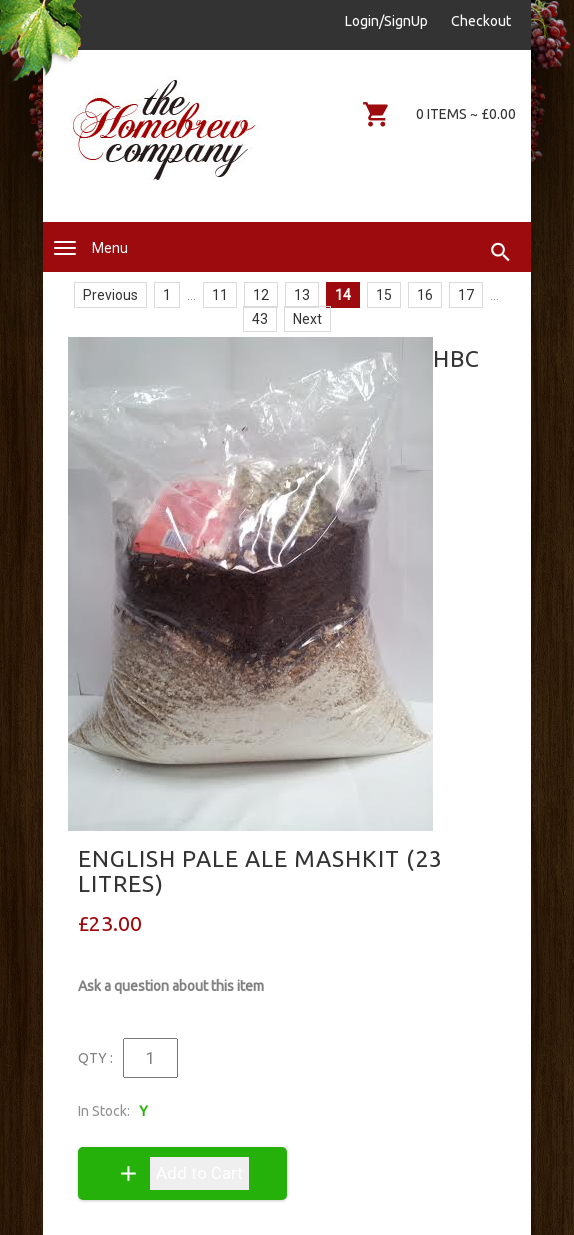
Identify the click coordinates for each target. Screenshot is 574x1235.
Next (307, 319)
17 (466, 295)
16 (425, 295)
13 (302, 295)
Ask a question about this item (171, 986)
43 (260, 319)
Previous (110, 295)
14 (343, 295)
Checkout (481, 21)
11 (220, 295)
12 (261, 295)
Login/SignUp (386, 21)
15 (384, 295)
